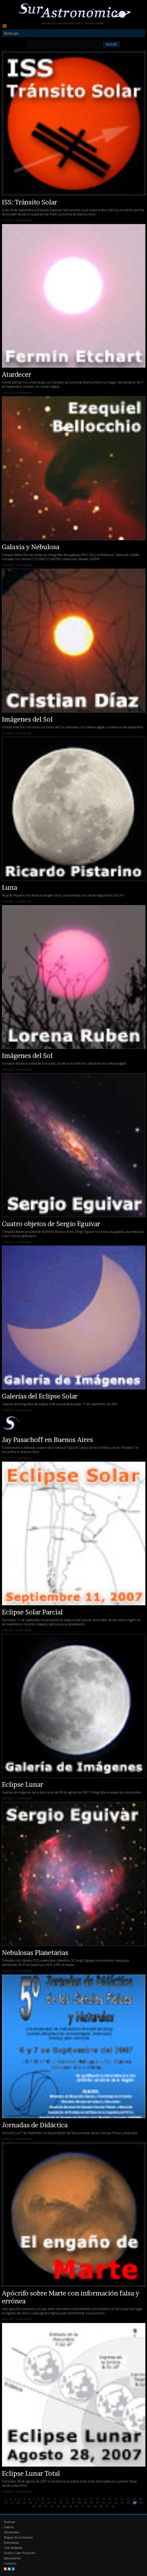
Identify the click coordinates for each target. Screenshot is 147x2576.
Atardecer (16, 374)
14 (72, 2499)
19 (103, 2499)
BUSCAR (111, 44)
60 (101, 2506)
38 (79, 2502)
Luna (9, 887)
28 (18, 2502)
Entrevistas (11, 2543)
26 (5, 2502)
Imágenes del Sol (27, 719)
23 (127, 2499)
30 (30, 2502)
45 (122, 2502)
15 (78, 2499)
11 (54, 2499)
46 (128, 2502)
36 (67, 2502)
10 (48, 2499)
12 (60, 2499)
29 (24, 2502)
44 (116, 2502)
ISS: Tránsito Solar (29, 202)
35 (60, 2502)
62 (113, 2506)
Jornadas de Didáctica (35, 2125)
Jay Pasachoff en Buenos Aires (47, 1440)
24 (134, 2499)
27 (11, 2502)
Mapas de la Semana (18, 2537)
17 (91, 2499)
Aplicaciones (12, 2558)
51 (45, 2506)
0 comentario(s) (23, 220)
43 (109, 2502)
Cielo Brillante (13, 2548)
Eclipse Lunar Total (31, 2473)
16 (85, 2499)
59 (94, 2506)
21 (115, 2499)
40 (91, 2502)
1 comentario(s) (23, 565)
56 (76, 2506)
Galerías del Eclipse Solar (40, 1396)
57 (82, 2506)
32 (42, 2502)
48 (141, 2502)
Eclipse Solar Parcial (32, 1612)
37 (73, 2502)
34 (54, 2502)
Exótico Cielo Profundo (19, 2553)
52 (52, 2506)
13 (66, 2499)
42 (103, 2502)
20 (109, 2499)
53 (58, 2506)
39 (85, 2502)
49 (33, 2506)
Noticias (9, 2522)
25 (140, 2499)
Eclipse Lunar (22, 1784)
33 (48, 2502)
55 (70, 2506)
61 (107, 2506)
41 (97, 2502)
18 (97, 2499)
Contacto (10, 2563)
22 (121, 2499)
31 (36, 2502)
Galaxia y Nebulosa (31, 547)
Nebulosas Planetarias (35, 1952)
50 (39, 2506)
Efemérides (11, 2532)
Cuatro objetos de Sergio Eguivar (51, 1224)
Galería (9, 2527)
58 (88, 2506)
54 (64, 2506)
